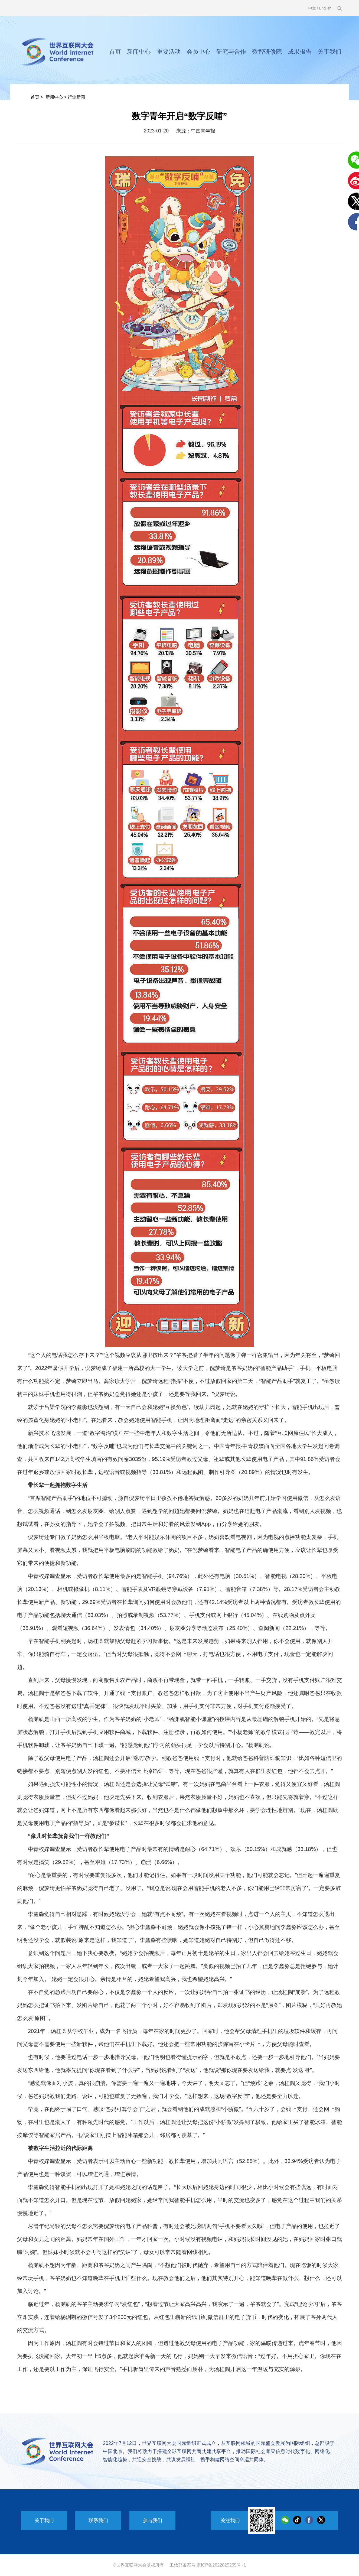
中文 (312, 8)
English (325, 8)
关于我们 (329, 51)
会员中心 (198, 51)
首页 (115, 51)
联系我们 (98, 2520)
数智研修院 (267, 51)
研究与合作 (231, 51)
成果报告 (300, 51)
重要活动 (169, 51)
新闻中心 (139, 51)
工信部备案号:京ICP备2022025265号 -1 (207, 2565)
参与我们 (152, 2520)
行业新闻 (76, 97)
